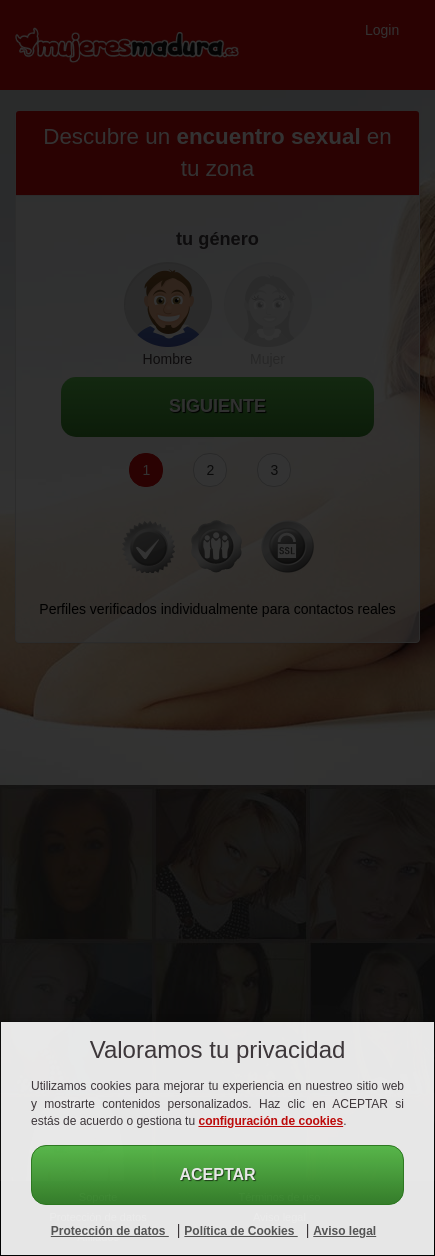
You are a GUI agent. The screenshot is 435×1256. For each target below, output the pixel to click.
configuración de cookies (270, 1121)
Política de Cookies (240, 1231)
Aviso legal (344, 1231)
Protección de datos (110, 1231)
